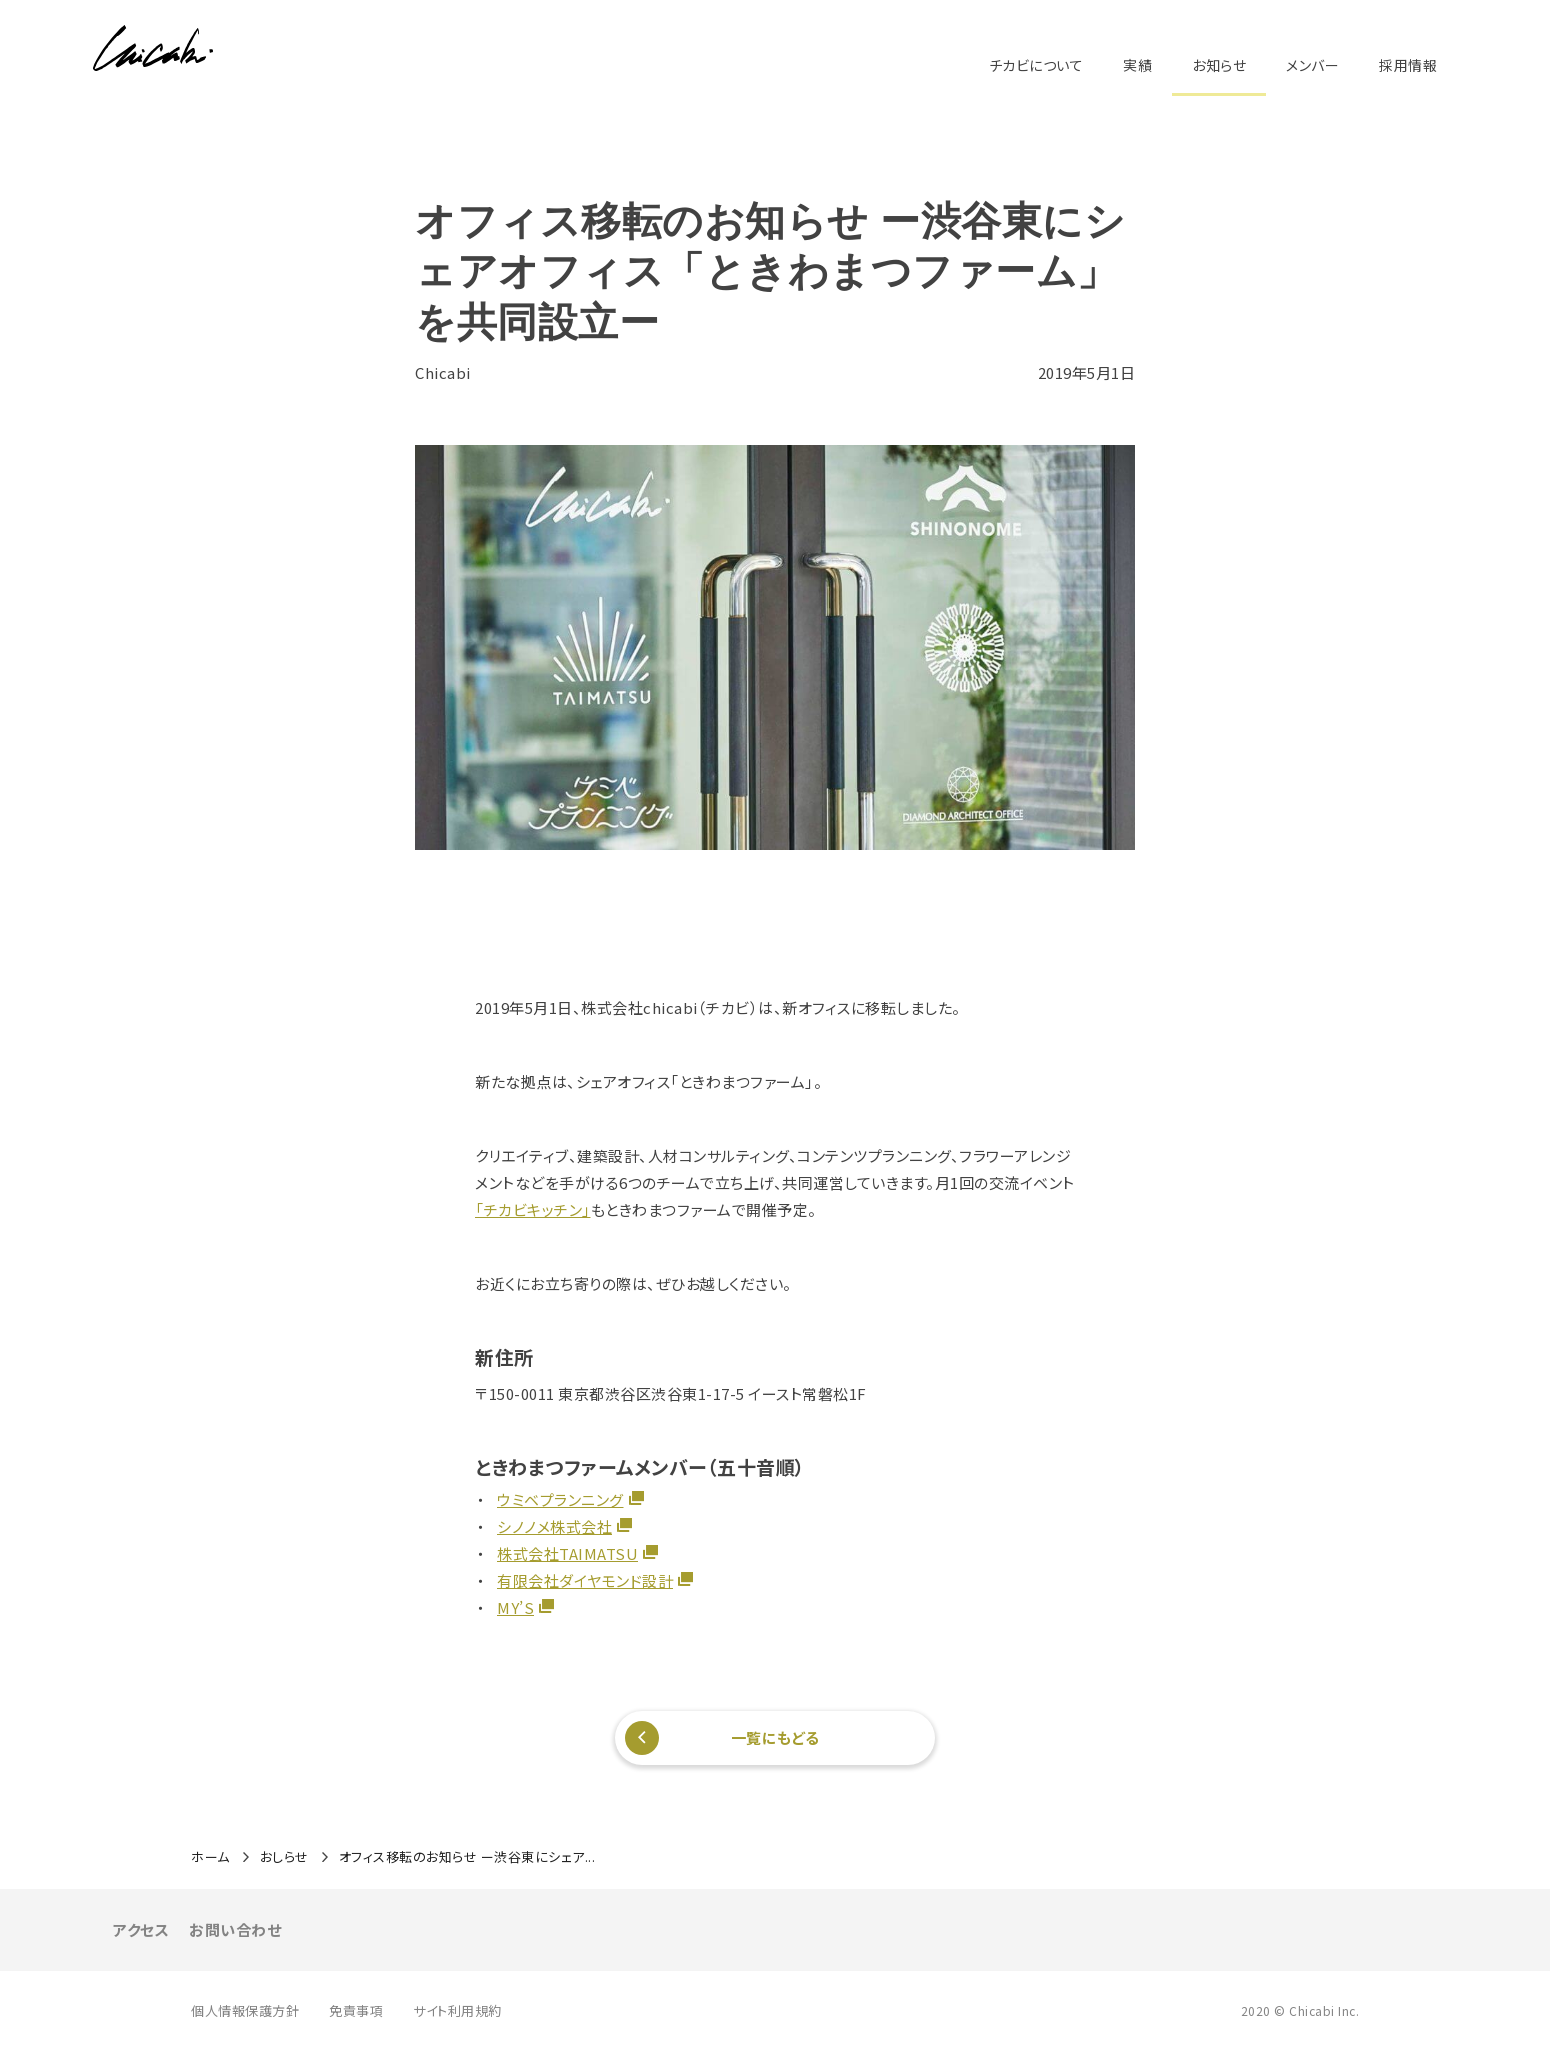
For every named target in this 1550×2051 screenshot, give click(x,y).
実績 (1137, 65)
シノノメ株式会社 (554, 1526)
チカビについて (1036, 65)
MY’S (515, 1607)
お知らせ (1219, 65)
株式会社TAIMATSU (567, 1553)
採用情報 (1408, 65)
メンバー (1312, 65)
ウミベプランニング (560, 1499)
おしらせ (284, 1857)
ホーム (210, 1857)
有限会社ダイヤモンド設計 (585, 1580)
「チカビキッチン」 (533, 1209)
